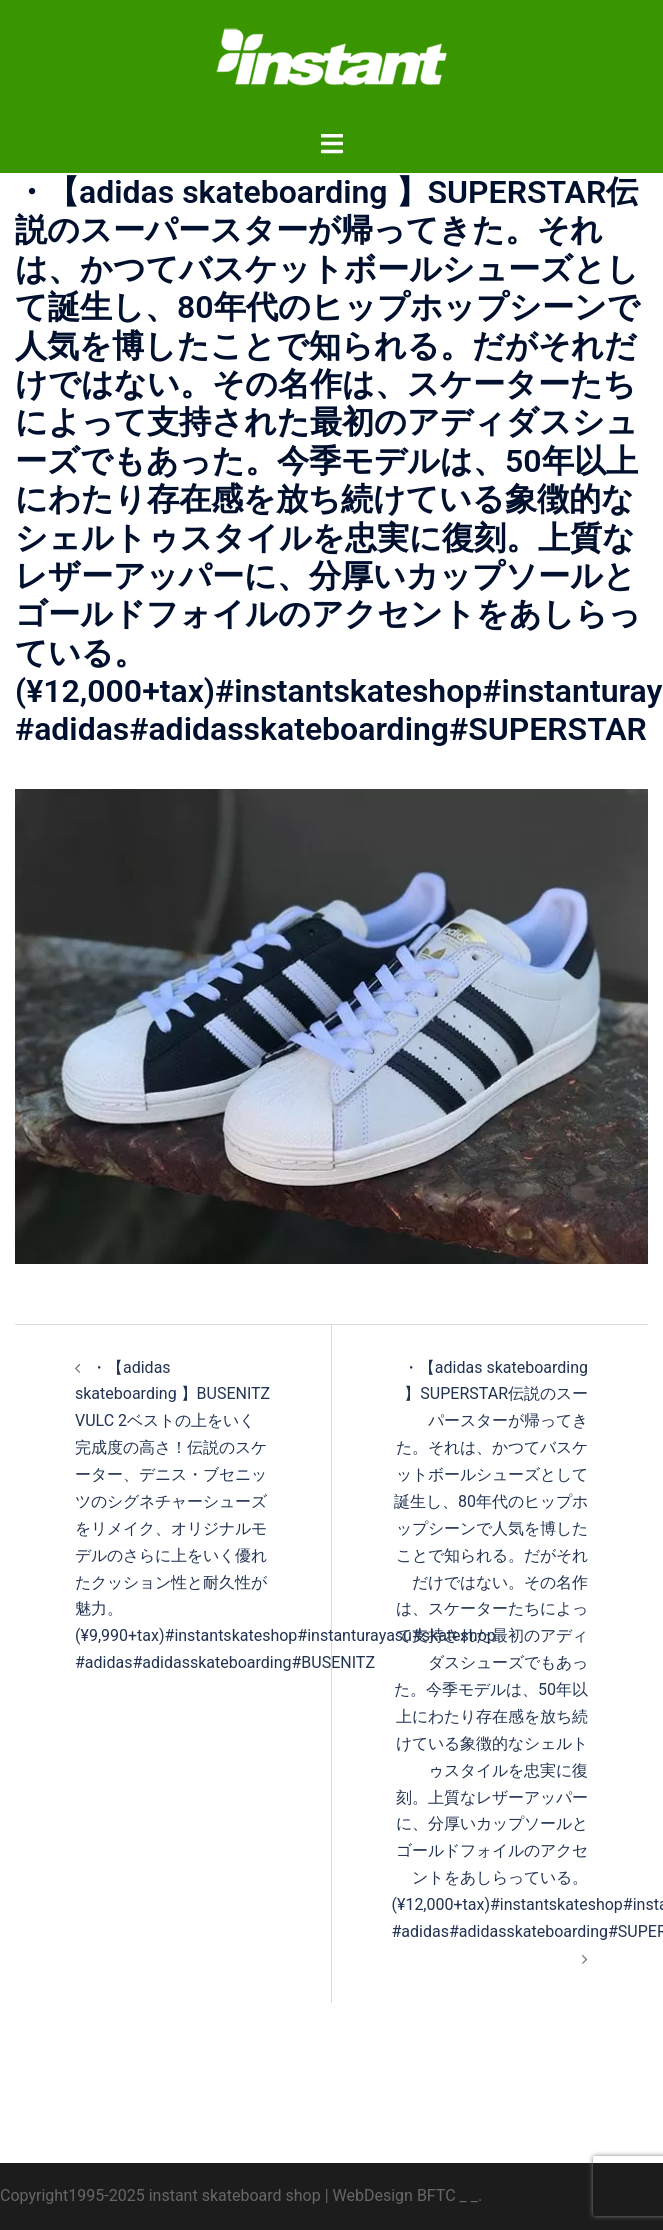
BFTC (436, 2195)
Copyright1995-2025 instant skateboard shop (160, 2195)
